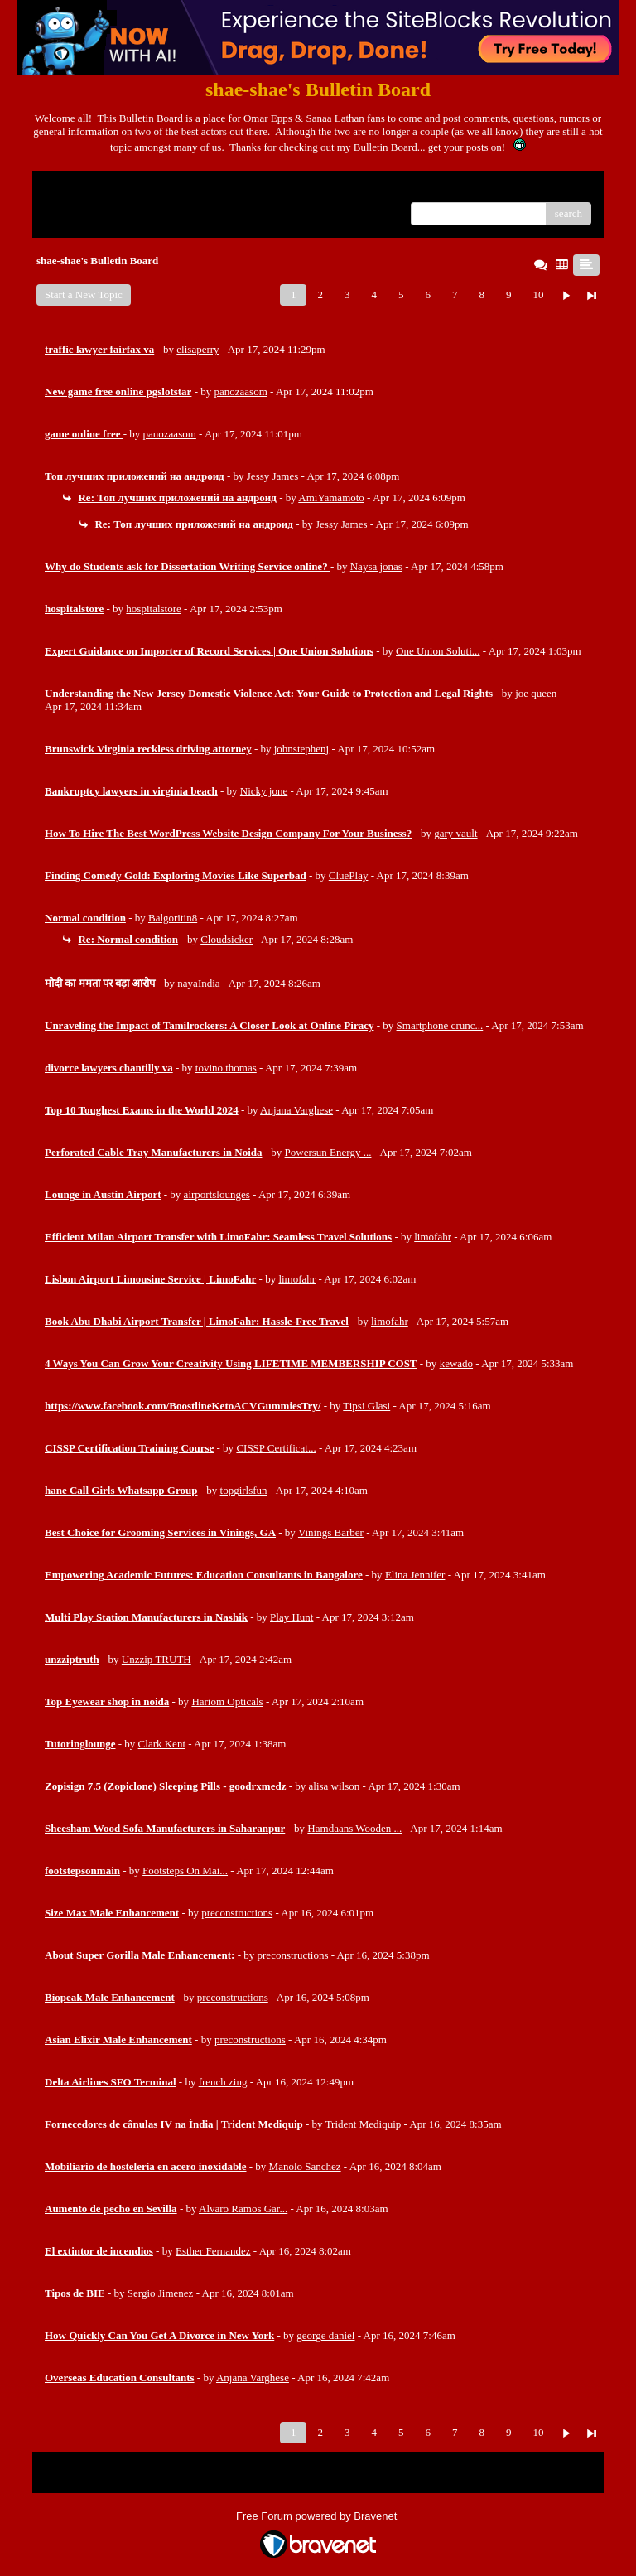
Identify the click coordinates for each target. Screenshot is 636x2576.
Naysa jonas (376, 566)
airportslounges (217, 1194)
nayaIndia (198, 983)
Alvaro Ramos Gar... (243, 2208)
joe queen (535, 693)
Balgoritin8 (172, 917)
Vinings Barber (331, 1532)
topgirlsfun (243, 1490)
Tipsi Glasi (366, 1405)
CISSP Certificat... (276, 1448)
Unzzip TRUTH (156, 1659)
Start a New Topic (84, 294)
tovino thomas (226, 1067)
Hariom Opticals (227, 1701)
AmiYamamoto (331, 497)
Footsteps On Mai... (185, 1870)
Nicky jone (263, 791)
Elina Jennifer (415, 1574)
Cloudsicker (226, 939)
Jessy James (272, 476)
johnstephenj (301, 748)
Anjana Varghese (296, 1110)
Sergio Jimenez (161, 2293)
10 (537, 294)
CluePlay (349, 875)
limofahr (432, 1236)
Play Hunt (291, 1617)
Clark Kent (162, 1743)
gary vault (455, 833)
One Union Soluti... (437, 651)
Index (148, 189)
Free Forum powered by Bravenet (318, 2516)
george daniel (325, 2335)
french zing (223, 2082)
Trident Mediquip (363, 2124)
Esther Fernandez (213, 2251)
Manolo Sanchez (305, 2166)
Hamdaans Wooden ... (354, 1828)
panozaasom (240, 391)
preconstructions (236, 1913)
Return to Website (83, 189)
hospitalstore (153, 608)
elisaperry (197, 349)
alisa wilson (334, 1786)
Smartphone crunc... (440, 1025)
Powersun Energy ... (328, 1152)
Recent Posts (72, 208)
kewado (456, 1363)
